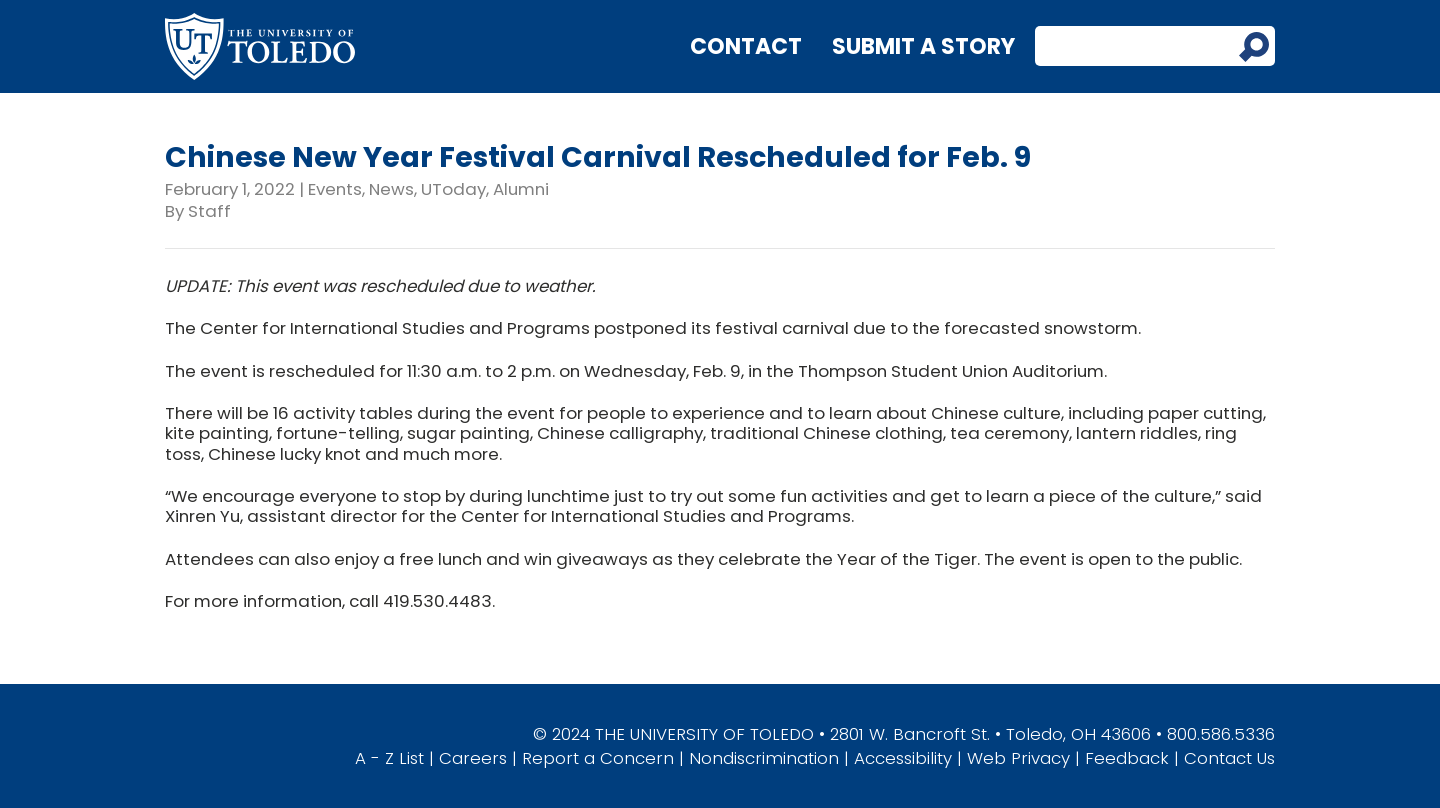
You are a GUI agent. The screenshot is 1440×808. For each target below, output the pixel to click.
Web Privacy (1018, 758)
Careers (473, 758)
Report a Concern (598, 758)
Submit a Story (923, 46)
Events (335, 189)
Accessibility (903, 758)
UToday (453, 189)
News (391, 189)
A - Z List (389, 758)
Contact (746, 46)
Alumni (521, 189)
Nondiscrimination (764, 758)
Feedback (1127, 758)
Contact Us (1229, 758)
